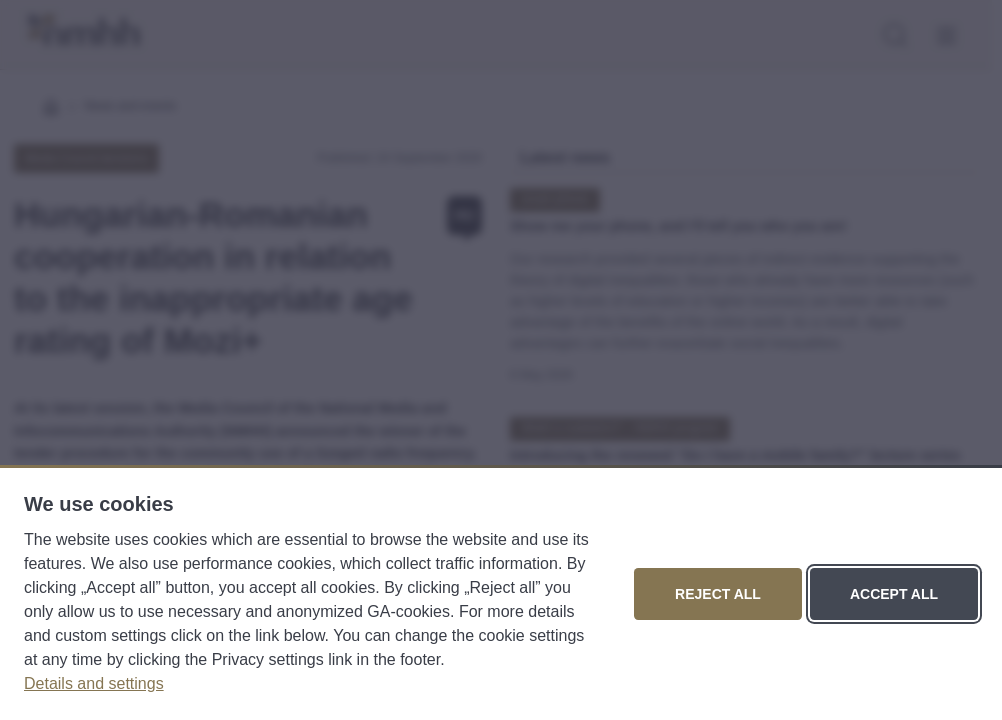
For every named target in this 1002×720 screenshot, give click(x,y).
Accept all (894, 594)
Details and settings (94, 683)
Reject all (718, 594)
